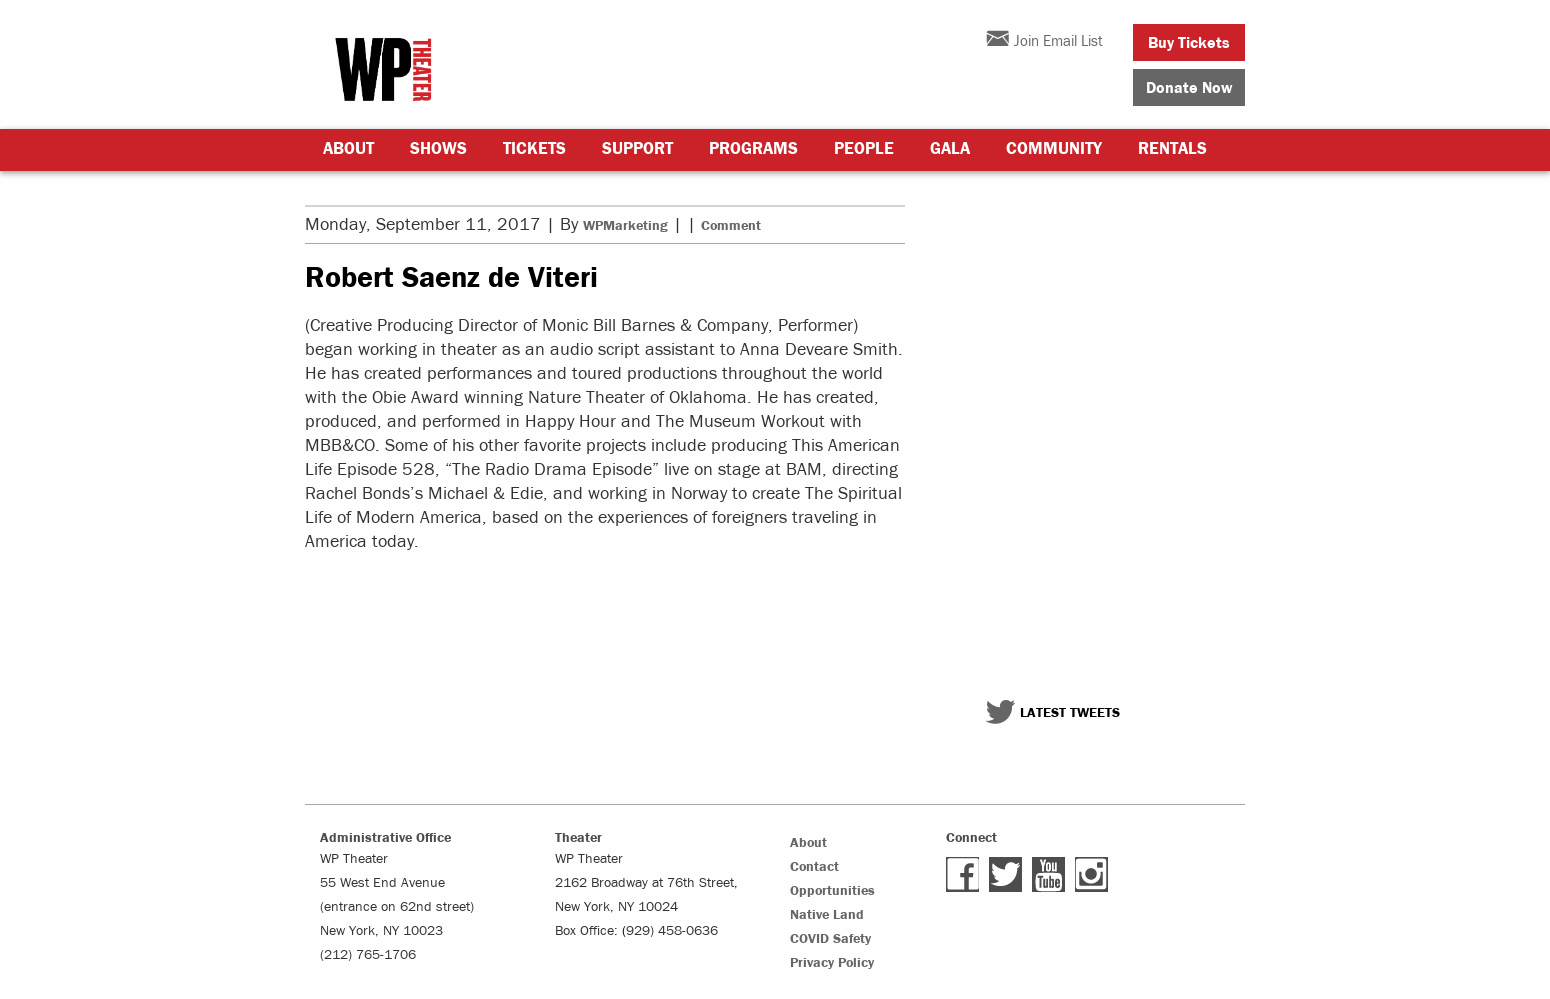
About (348, 148)
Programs (753, 148)
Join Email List (1058, 41)
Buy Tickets (1189, 43)
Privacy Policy (832, 963)
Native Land (827, 915)
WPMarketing (625, 226)
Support (637, 148)
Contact (814, 867)
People (864, 148)
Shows (438, 148)
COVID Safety (830, 939)
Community (1054, 148)
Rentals (1172, 148)
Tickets (534, 148)
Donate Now (1189, 88)
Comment (731, 226)
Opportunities (832, 891)
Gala (950, 148)
